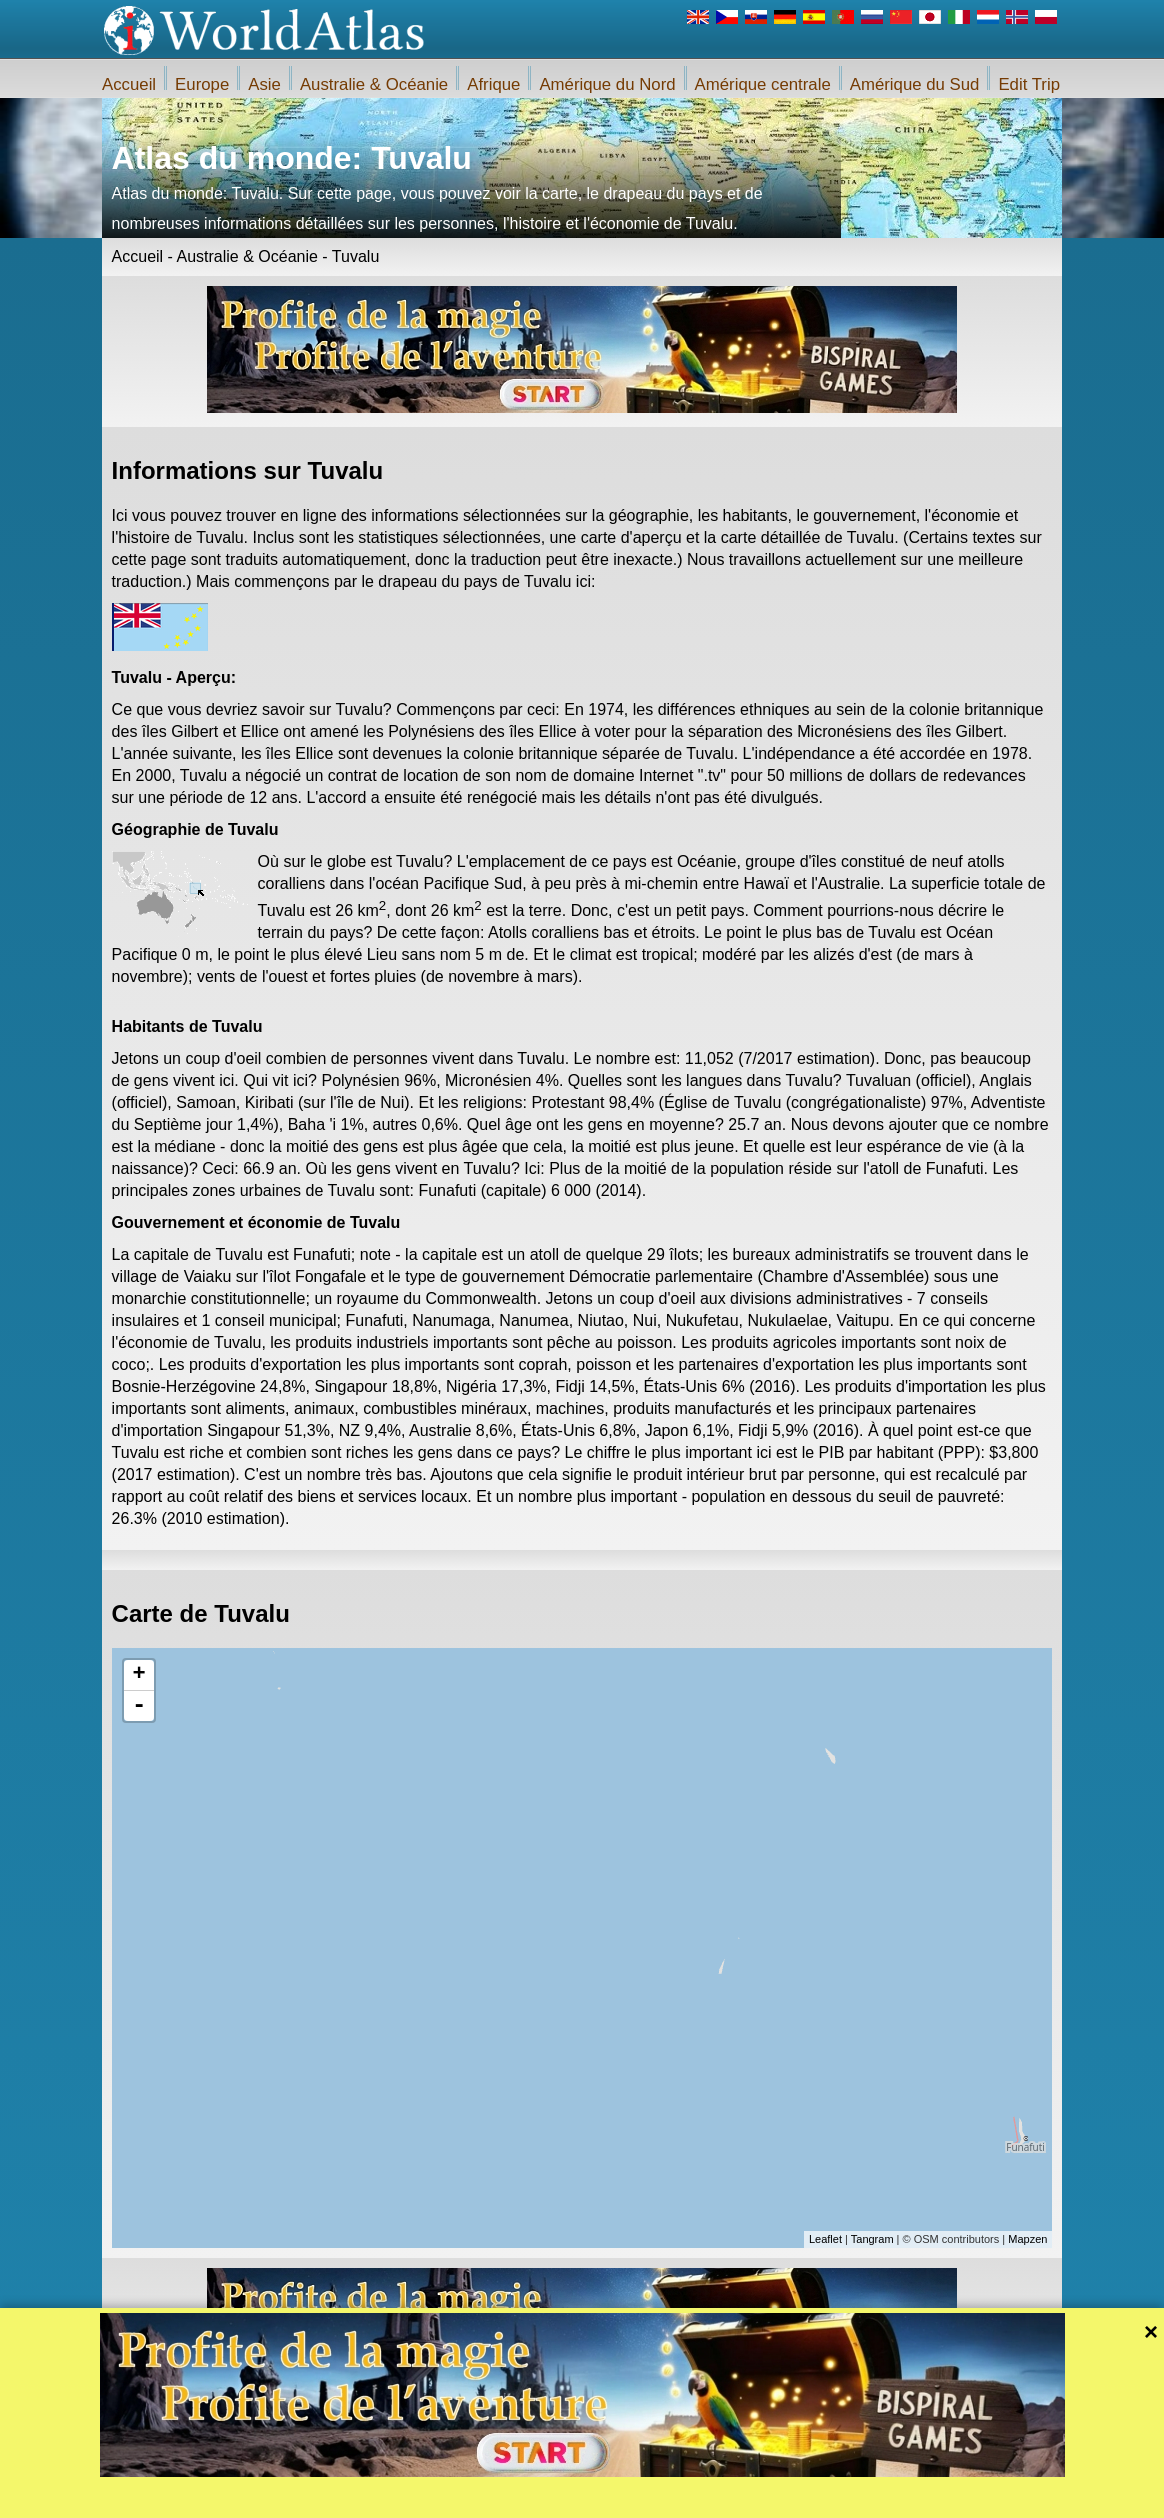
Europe (202, 84)
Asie (264, 84)
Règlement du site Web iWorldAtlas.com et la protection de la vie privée (696, 2497)
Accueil (129, 84)
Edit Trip (1029, 84)
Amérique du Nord (607, 84)
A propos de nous (449, 2497)
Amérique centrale (763, 84)
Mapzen (1027, 2239)
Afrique (493, 84)
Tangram (872, 2239)
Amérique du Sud (915, 84)
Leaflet (825, 2239)
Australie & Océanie (374, 84)
